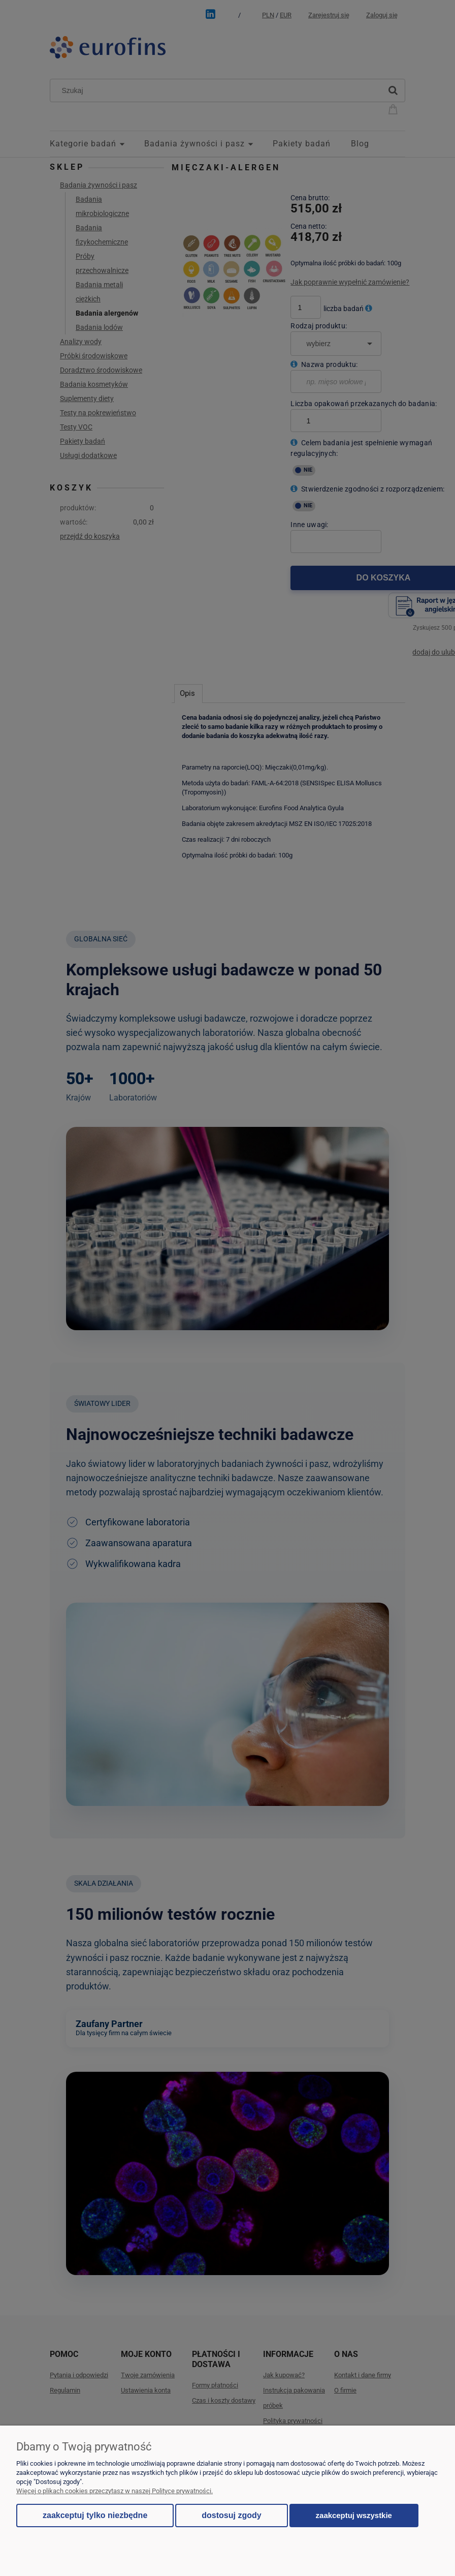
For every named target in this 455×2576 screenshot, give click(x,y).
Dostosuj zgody (231, 2515)
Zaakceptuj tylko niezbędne (95, 2515)
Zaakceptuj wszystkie (354, 2515)
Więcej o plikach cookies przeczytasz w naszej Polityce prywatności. (114, 2491)
